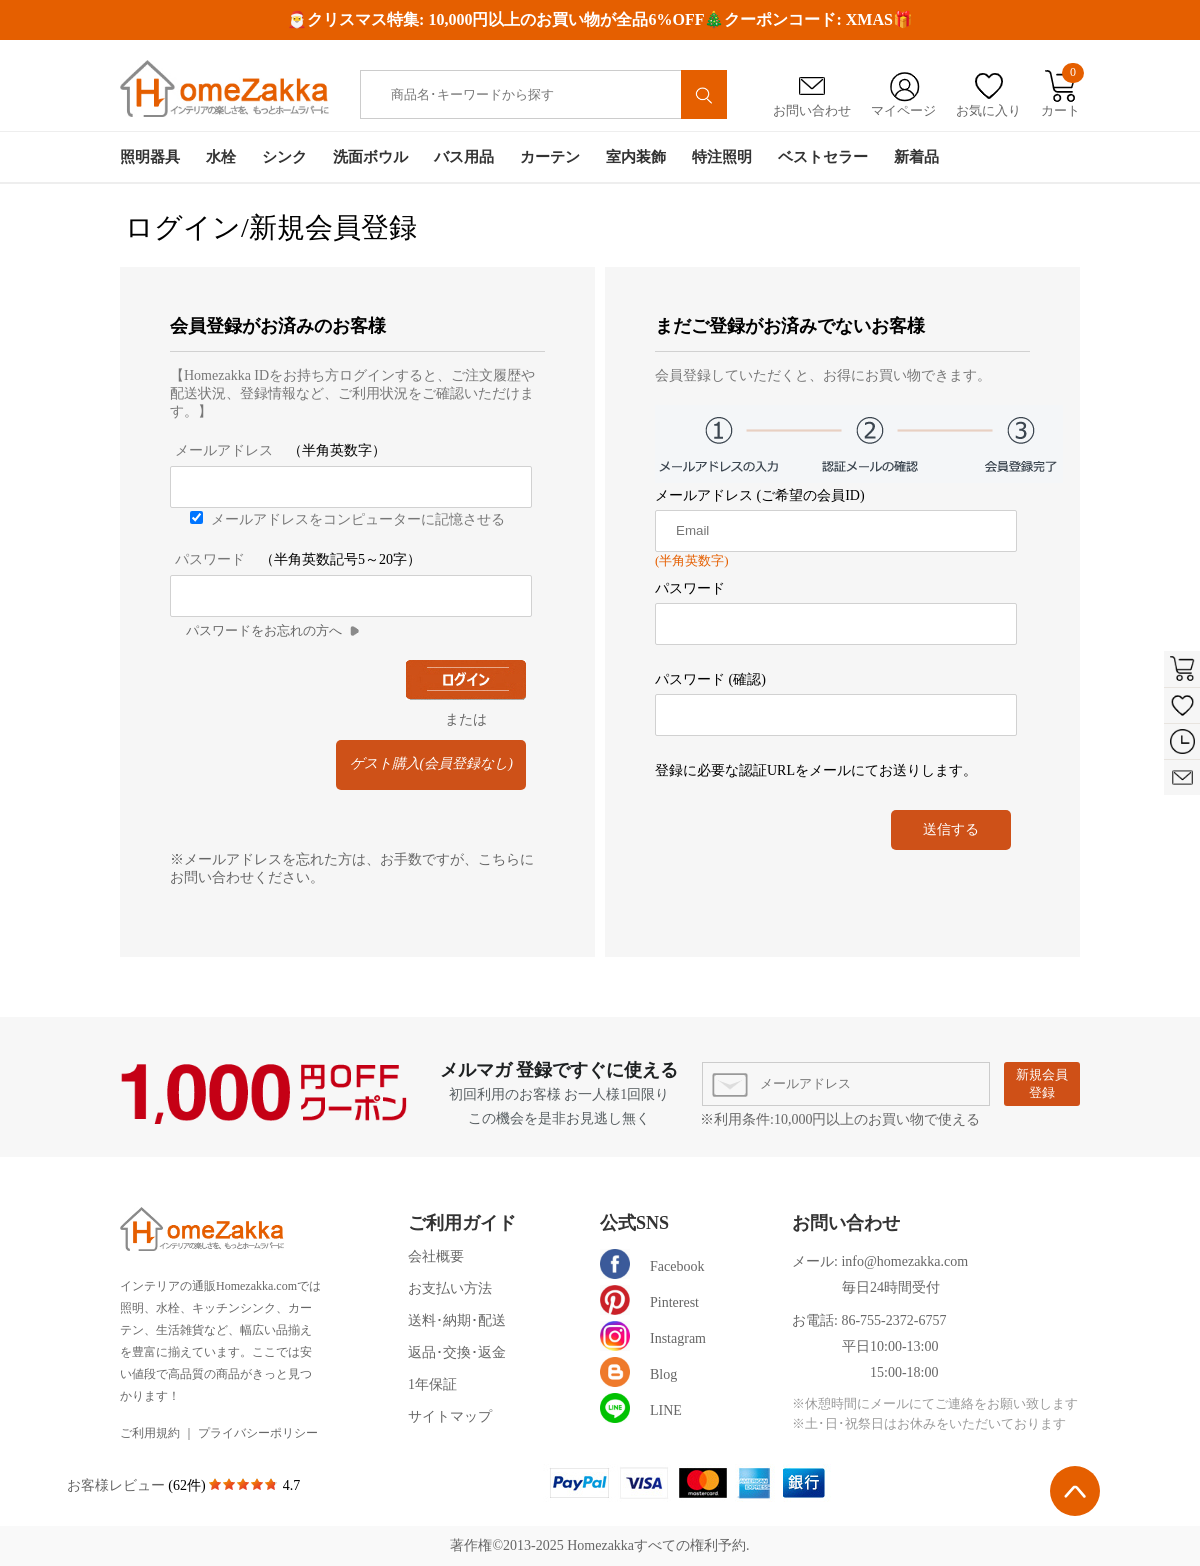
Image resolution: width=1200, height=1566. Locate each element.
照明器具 (150, 157)
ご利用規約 (150, 1433)
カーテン (550, 157)
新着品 (916, 157)
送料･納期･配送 (457, 1320)
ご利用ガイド (462, 1223)
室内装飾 (636, 157)
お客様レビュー (118, 1485)
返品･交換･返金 (457, 1352)
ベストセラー (823, 157)
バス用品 (464, 157)
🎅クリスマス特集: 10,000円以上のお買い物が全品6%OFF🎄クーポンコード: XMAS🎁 (600, 19)
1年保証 (432, 1384)
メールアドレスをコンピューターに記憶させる (358, 519)
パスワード (210, 559)
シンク (284, 157)
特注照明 (722, 157)
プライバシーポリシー (258, 1433)
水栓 (221, 157)
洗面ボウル (370, 157)
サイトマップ (450, 1416)
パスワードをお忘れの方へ (264, 630)
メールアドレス (224, 450)
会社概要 (436, 1256)
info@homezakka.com (904, 1261)
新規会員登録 (1042, 1083)
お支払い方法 (450, 1288)
